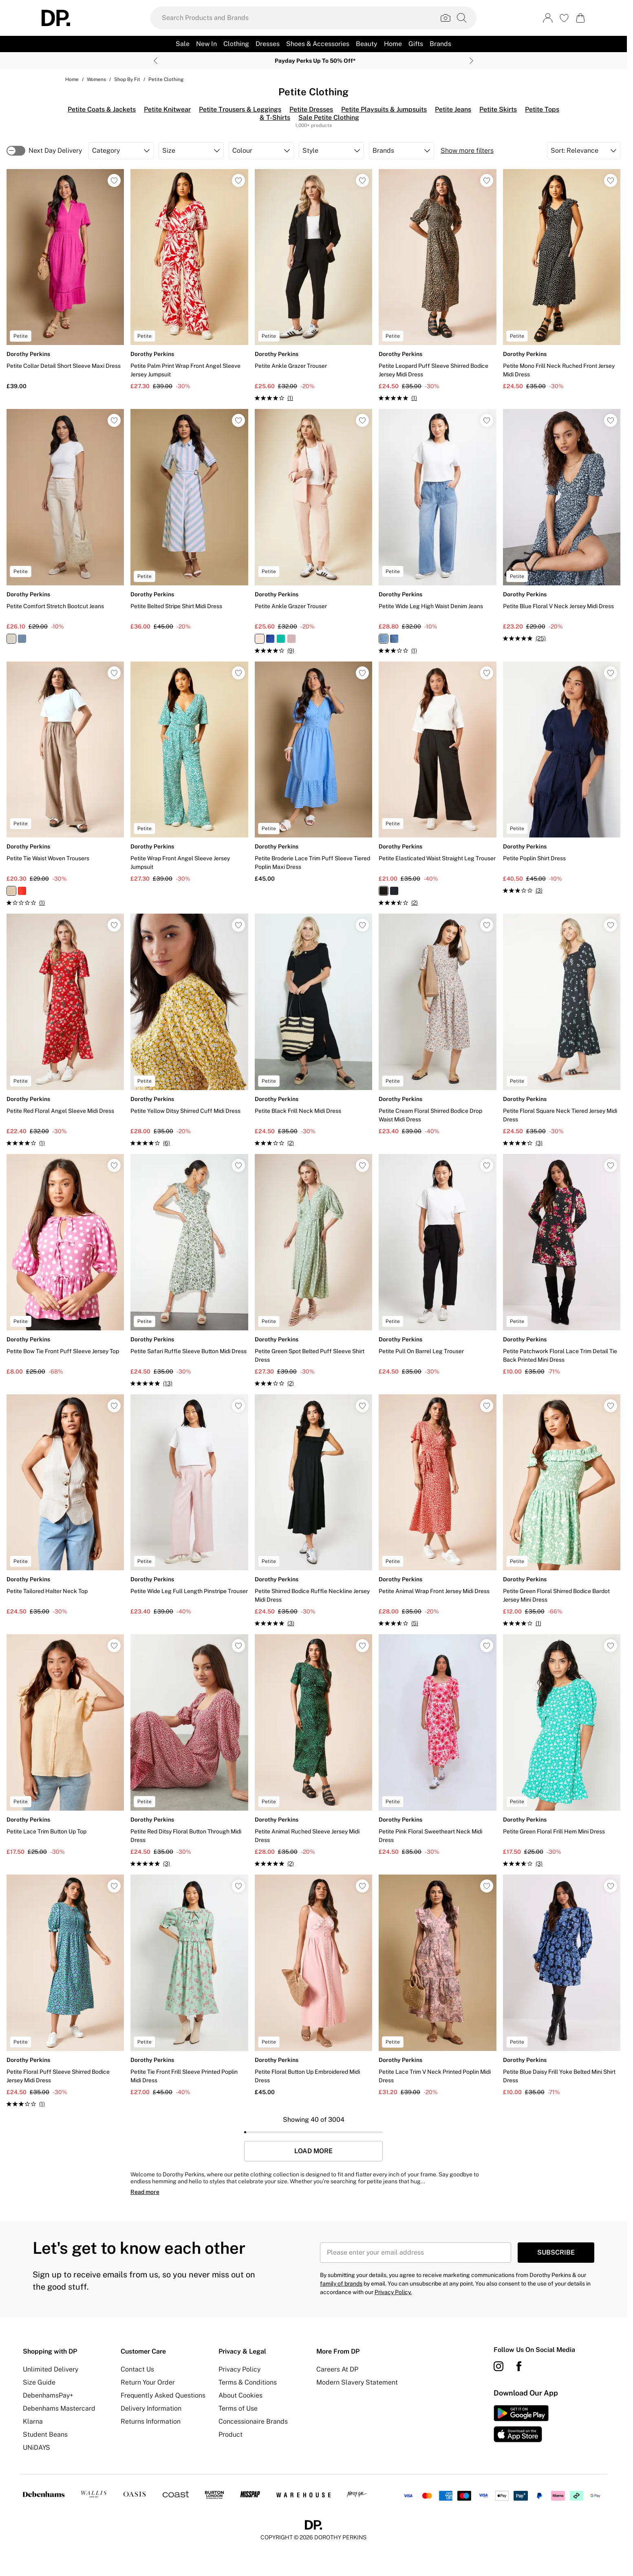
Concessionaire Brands (253, 2421)
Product (230, 2434)
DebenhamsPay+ (48, 2395)
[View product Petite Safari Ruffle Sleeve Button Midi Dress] (189, 1271)
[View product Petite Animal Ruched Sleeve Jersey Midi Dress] (313, 1751)
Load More (313, 2151)
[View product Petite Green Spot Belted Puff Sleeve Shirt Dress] (313, 1271)
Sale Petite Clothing (328, 117)
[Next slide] (471, 60)
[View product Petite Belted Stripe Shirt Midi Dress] (189, 520)
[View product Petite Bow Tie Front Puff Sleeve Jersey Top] (65, 1265)
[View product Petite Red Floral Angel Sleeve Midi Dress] (65, 1030)
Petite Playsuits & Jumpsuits (384, 109)
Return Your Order (148, 2382)
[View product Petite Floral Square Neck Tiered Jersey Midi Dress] (561, 1030)
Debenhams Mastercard (59, 2408)
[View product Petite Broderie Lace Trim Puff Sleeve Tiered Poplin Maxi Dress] (313, 773)
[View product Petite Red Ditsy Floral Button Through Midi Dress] (189, 1751)
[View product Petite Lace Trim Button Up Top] (65, 1745)
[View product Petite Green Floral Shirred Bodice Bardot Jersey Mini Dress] (561, 1511)
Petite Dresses (311, 109)
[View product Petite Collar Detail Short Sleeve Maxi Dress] (65, 280)
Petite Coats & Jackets (102, 109)
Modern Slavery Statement (357, 2382)
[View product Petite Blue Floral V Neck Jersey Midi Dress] (561, 526)
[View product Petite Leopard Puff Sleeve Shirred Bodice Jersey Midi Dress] (437, 286)
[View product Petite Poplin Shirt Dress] (561, 778)
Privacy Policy (239, 2369)
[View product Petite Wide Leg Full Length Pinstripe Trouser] (189, 1505)
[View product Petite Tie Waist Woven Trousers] (65, 785)
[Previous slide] (155, 60)
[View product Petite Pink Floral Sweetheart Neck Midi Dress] (437, 1745)
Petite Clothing (165, 79)
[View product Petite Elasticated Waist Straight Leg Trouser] (437, 785)
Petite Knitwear (167, 109)
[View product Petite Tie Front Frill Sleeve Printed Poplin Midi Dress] (189, 1986)
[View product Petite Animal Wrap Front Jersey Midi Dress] (437, 1511)
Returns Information (151, 2421)
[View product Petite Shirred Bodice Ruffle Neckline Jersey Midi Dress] (313, 1511)
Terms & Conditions (247, 2382)
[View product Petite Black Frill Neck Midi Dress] (313, 1030)
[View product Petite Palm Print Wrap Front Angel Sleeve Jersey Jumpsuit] (189, 280)
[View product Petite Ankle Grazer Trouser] (313, 286)
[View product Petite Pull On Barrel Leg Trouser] (437, 1265)
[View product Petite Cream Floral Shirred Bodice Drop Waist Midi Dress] (437, 1025)
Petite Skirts (498, 109)
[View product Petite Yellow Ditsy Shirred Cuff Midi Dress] (189, 1030)
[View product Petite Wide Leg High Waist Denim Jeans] (437, 532)
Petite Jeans (453, 109)
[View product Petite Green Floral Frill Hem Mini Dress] (561, 1751)
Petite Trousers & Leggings (240, 109)
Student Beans (45, 2434)
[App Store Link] (521, 2423)
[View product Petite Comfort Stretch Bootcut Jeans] (65, 526)
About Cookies (240, 2395)
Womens (96, 79)
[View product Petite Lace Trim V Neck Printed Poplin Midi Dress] (437, 1986)
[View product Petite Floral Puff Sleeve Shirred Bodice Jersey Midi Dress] (65, 1991)
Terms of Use (238, 2408)
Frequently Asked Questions (163, 2395)
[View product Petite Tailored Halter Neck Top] (65, 1505)
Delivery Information (151, 2408)
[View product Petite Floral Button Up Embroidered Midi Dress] (313, 1986)
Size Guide (39, 2382)
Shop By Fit (127, 79)
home (72, 79)
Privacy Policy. (393, 2292)
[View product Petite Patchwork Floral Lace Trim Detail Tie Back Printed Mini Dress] (561, 1265)
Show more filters (467, 150)
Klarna (33, 2421)
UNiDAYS (36, 2447)
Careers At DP (337, 2369)
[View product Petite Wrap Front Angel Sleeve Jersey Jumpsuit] (189, 773)
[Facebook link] (519, 2366)
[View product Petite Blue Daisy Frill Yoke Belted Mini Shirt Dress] (561, 1986)
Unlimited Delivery (50, 2369)
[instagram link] (498, 2366)
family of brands (341, 2283)
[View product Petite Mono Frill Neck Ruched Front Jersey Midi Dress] (561, 280)
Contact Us (137, 2369)
